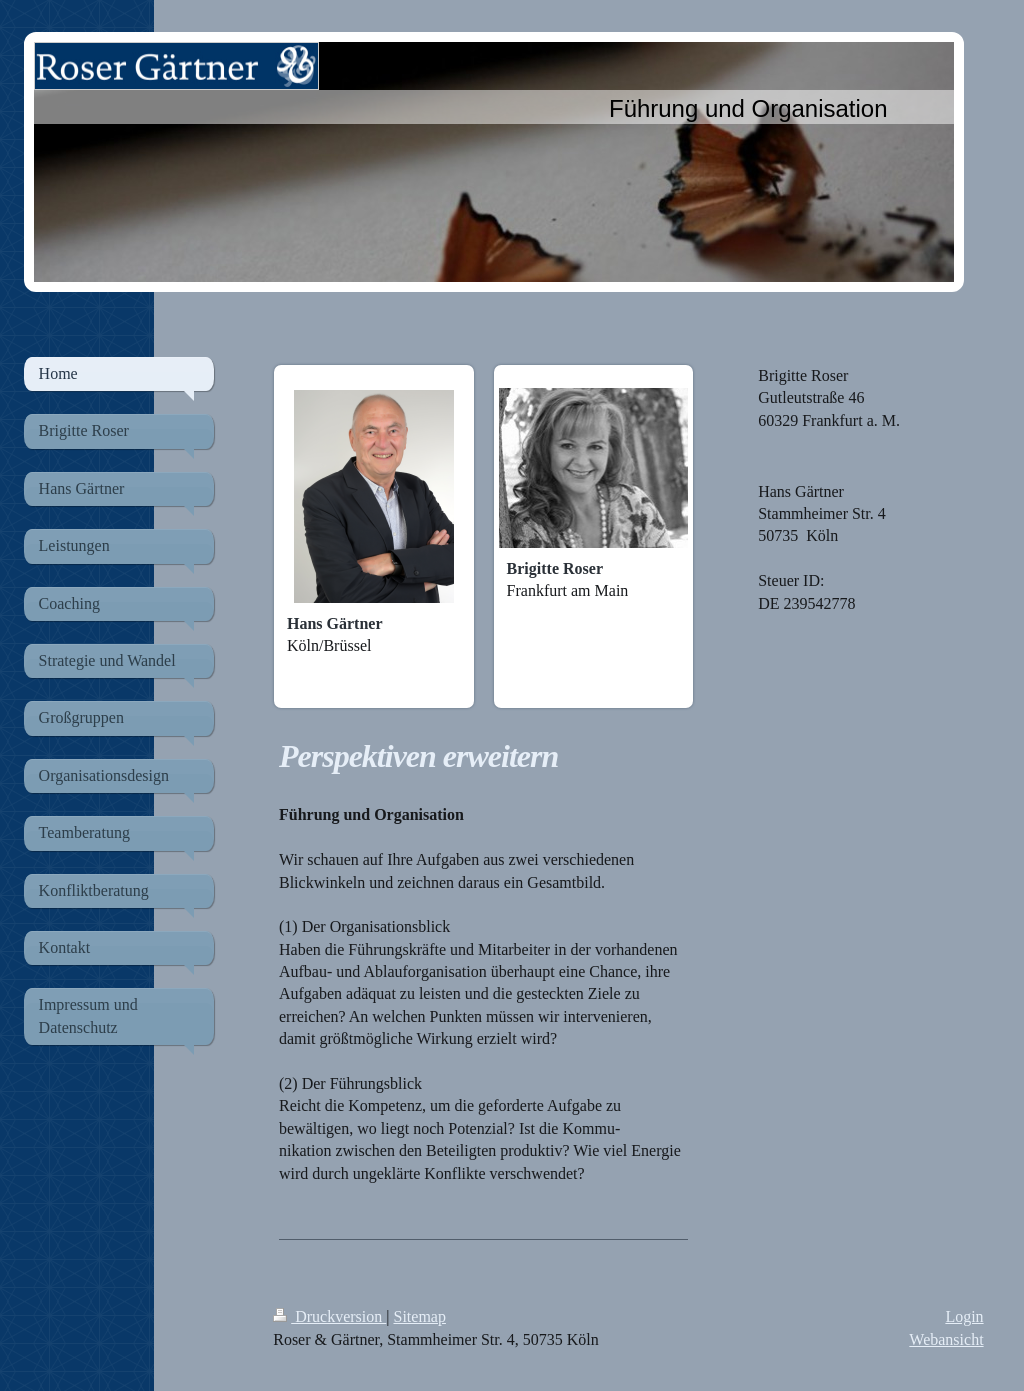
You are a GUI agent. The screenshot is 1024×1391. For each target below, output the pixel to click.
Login (964, 1316)
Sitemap (420, 1316)
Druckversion (329, 1316)
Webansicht (946, 1339)
